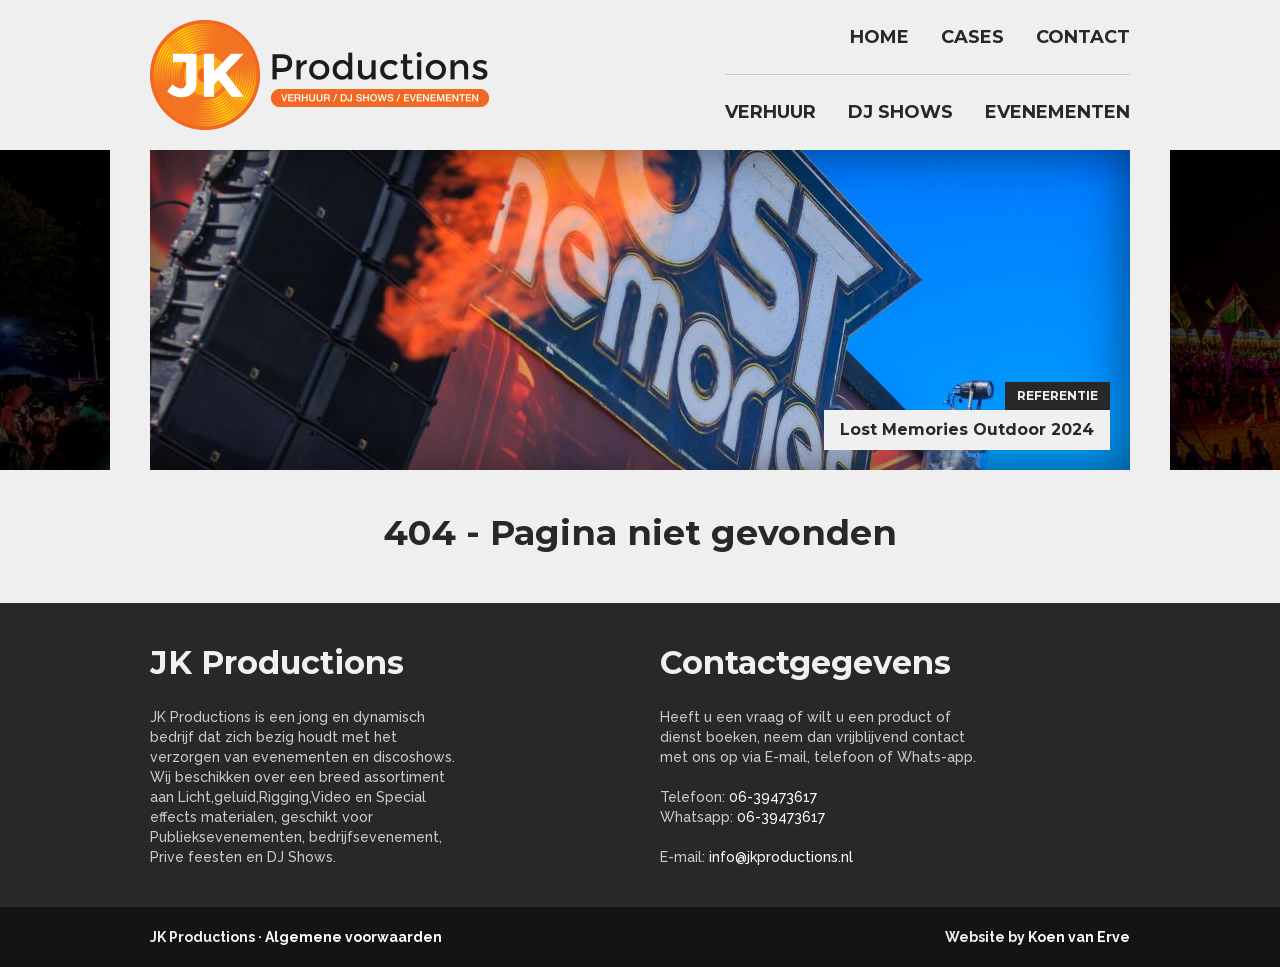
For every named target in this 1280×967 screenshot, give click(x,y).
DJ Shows (900, 112)
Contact (1083, 37)
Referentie (1057, 395)
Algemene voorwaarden (353, 937)
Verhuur (770, 112)
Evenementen (1057, 112)
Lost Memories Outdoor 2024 (967, 429)
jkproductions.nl (330, 75)
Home (879, 37)
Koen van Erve (1079, 937)
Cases (972, 37)
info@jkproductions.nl (781, 857)
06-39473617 (773, 797)
